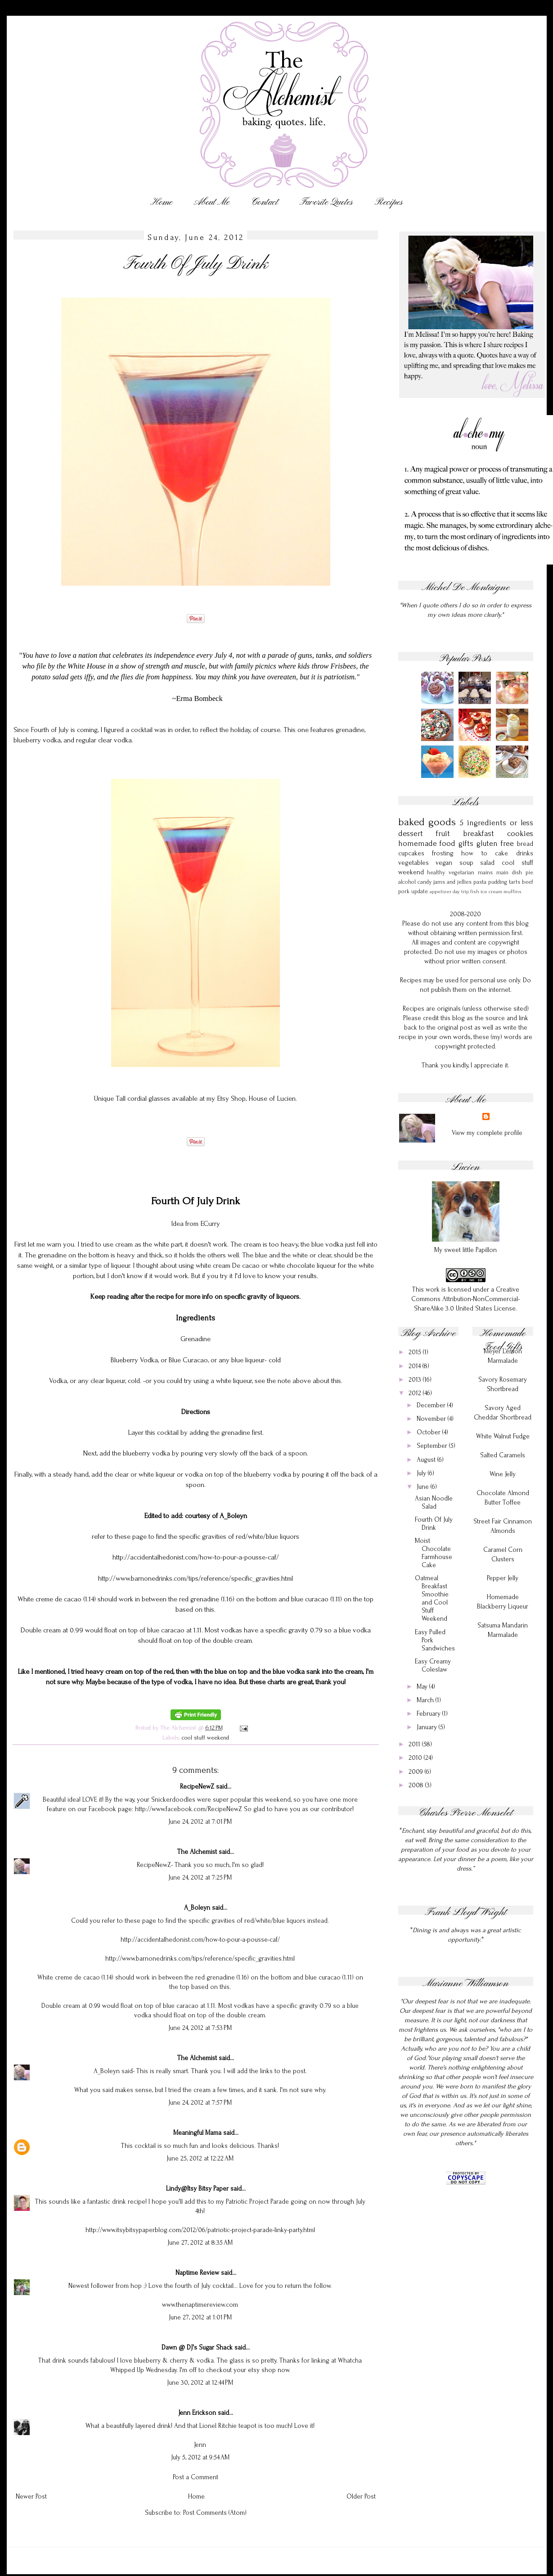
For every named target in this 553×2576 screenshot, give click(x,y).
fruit (443, 833)
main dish (509, 872)
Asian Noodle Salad (434, 1502)
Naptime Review (197, 2273)
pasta (479, 881)
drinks (524, 853)
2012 (416, 1393)
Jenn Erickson (197, 2413)
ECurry (210, 1224)
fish (474, 892)
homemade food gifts (436, 843)
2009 (417, 1772)
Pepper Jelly (502, 1578)
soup (466, 863)
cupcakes (411, 853)
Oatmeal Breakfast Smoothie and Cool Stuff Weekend (432, 1598)
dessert (410, 833)
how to (474, 853)
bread (525, 844)
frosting (443, 853)
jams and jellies (452, 881)
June (424, 1487)
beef (527, 881)
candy (425, 881)
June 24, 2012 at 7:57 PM (200, 2102)
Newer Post (31, 2496)
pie (529, 872)
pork (403, 891)
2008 (417, 1785)
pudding (497, 881)
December (432, 1405)
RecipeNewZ (197, 1786)
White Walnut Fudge (503, 1436)
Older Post (361, 2496)
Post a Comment (195, 2477)
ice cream (491, 892)
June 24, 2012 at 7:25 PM (200, 1877)
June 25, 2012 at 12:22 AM (200, 2158)
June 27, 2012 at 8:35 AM (200, 2242)
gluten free (495, 843)
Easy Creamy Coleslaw (433, 1665)
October (429, 1432)
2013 (416, 1379)
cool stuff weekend (205, 1737)
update (419, 891)
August (427, 1460)
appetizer (440, 892)
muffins (513, 892)
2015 (416, 1352)
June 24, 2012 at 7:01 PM (200, 1822)
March (426, 1700)
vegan (444, 863)
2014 (416, 1366)
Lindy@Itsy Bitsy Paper (197, 2188)
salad (487, 863)
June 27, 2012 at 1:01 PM (200, 2317)
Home (161, 202)
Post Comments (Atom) (215, 2513)
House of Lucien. (272, 1098)
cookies (520, 833)
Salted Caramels (502, 1455)
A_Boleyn (197, 1908)
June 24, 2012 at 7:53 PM (200, 2028)
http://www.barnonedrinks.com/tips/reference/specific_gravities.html (195, 1578)
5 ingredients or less (496, 822)
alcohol (407, 881)
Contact (264, 202)
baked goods (427, 822)
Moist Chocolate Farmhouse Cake (433, 1553)
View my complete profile (487, 1133)
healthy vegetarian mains (460, 872)
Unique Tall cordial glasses (132, 1098)
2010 (416, 1758)
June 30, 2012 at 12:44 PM (200, 2382)
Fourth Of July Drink (434, 1524)
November (432, 1419)
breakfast (478, 833)
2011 (415, 1744)
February (429, 1713)
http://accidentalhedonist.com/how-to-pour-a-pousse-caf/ (195, 1557)
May (423, 1686)
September (433, 1446)
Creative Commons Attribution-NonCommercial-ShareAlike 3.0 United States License (465, 1299)
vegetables (413, 863)
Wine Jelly (503, 1474)
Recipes (388, 202)
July (422, 1473)
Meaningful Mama (197, 2133)
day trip (461, 892)
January (428, 1727)
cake (501, 853)
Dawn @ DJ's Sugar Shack (197, 2347)
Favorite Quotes (326, 202)
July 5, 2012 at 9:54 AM (200, 2457)
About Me (211, 202)
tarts (514, 881)
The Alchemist (197, 1852)
